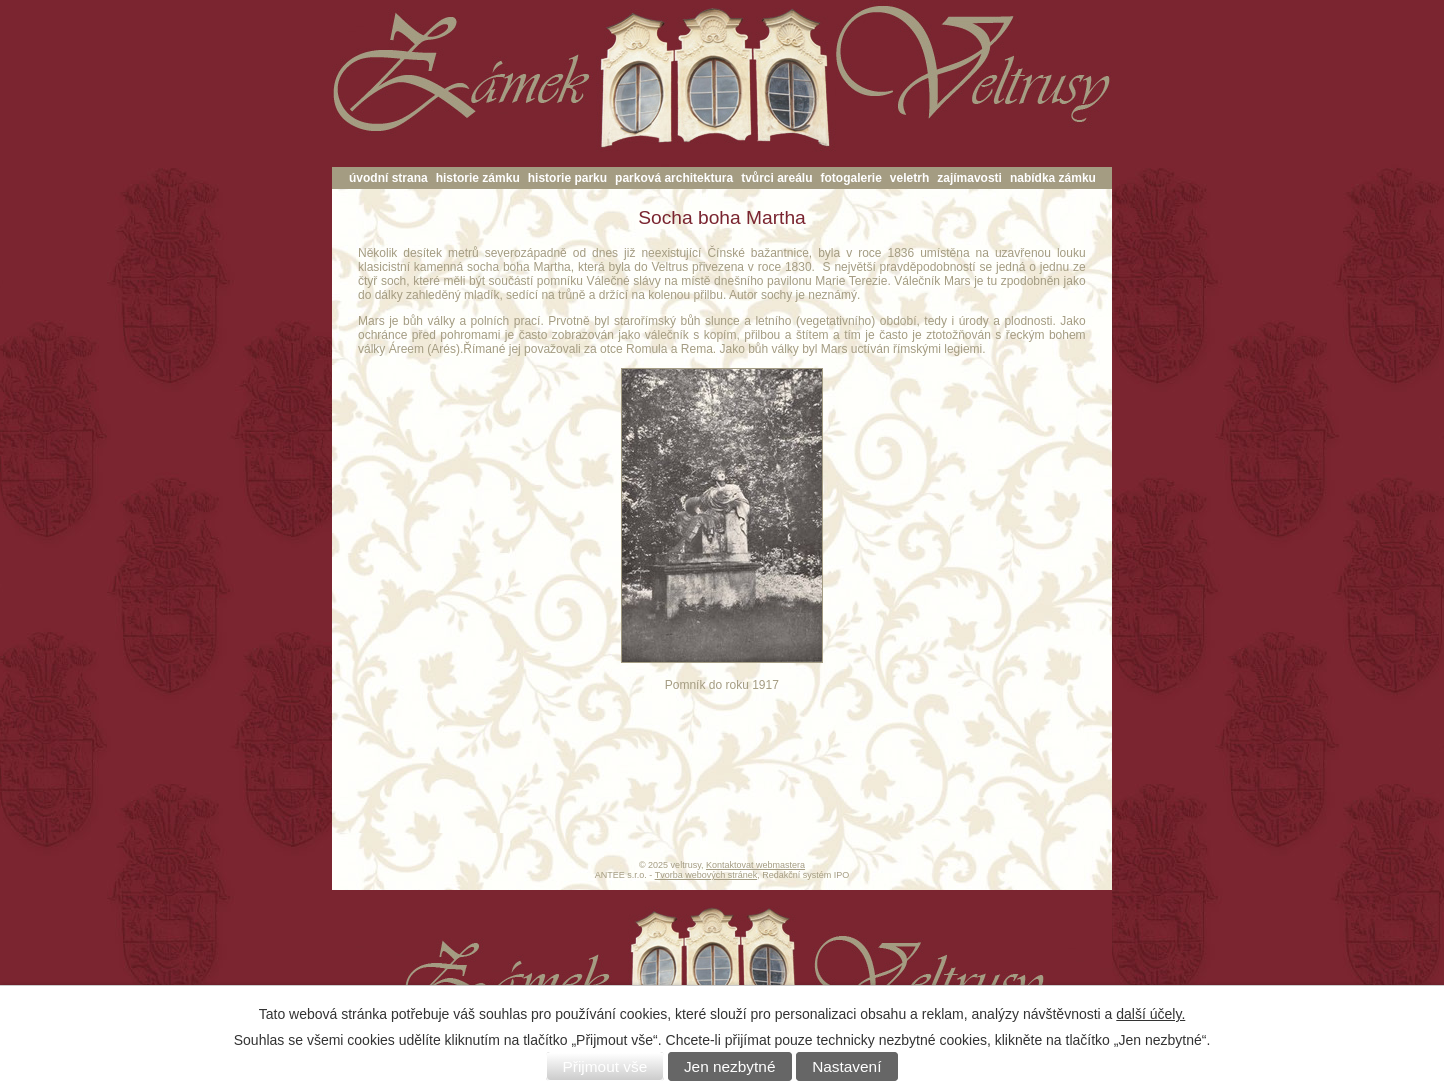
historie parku (567, 178)
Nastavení (846, 1066)
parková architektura (674, 178)
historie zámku (478, 178)
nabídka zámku (1053, 178)
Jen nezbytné (730, 1066)
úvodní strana (388, 178)
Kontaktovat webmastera (755, 865)
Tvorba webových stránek (706, 875)
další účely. (1150, 1014)
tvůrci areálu (776, 178)
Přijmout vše (605, 1066)
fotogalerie (851, 178)
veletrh (909, 178)
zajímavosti (969, 178)
